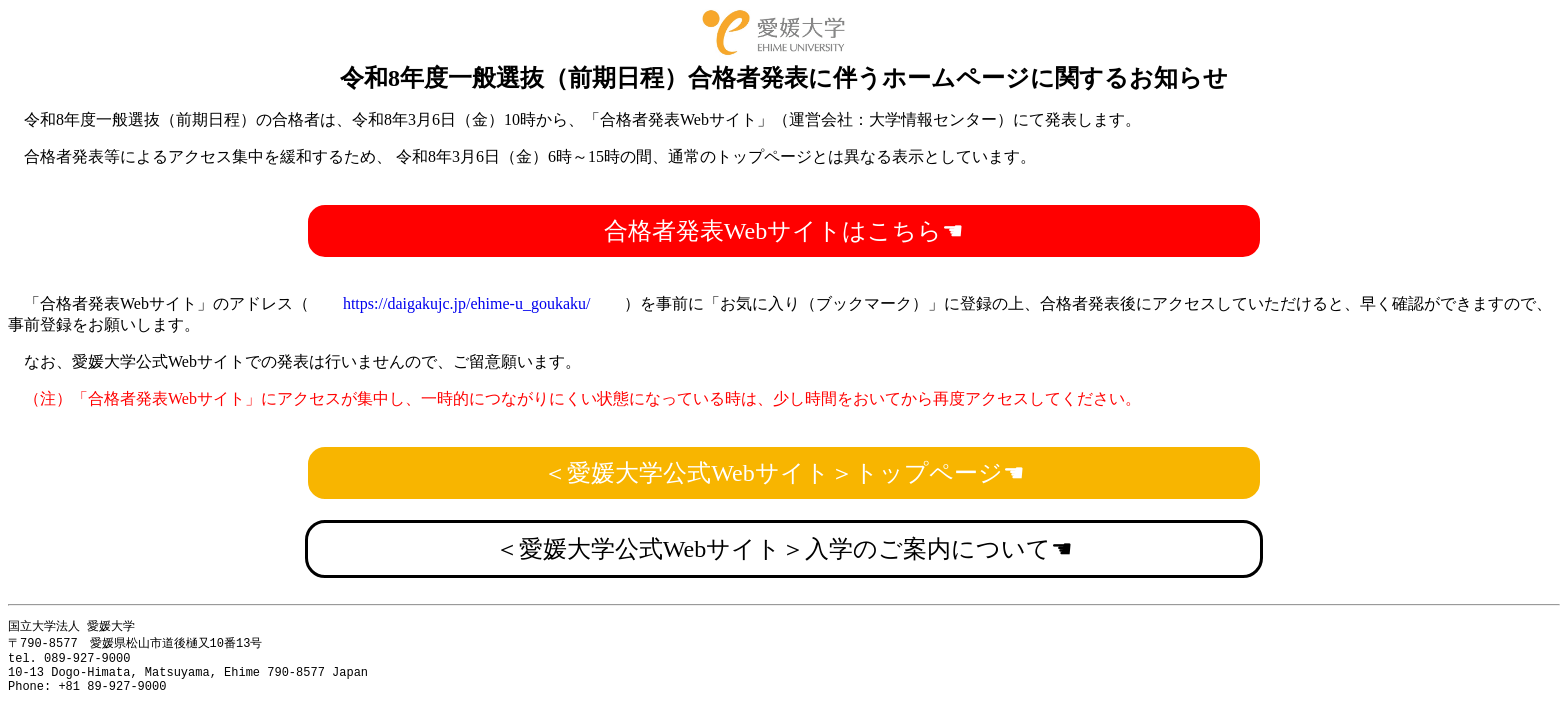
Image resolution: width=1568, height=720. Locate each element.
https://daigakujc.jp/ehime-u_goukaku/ (467, 303)
